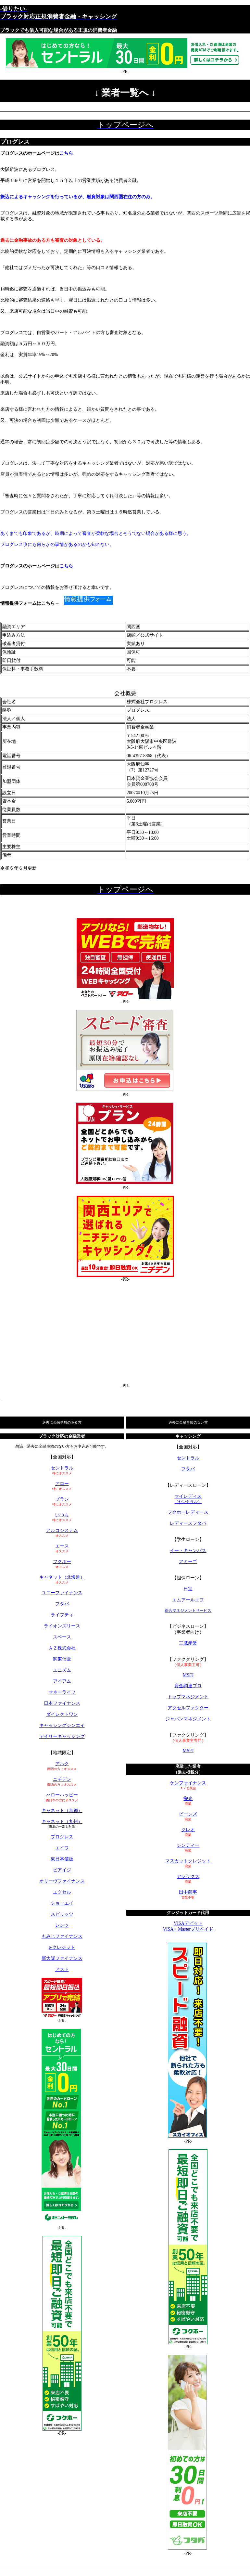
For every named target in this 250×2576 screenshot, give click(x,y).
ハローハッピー (62, 1795)
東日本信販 (62, 1859)
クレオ (188, 1829)
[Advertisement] (125, 1332)
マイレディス (188, 1499)
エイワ (62, 1847)
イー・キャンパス (188, 1550)
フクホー (62, 1561)
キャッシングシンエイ (62, 1725)
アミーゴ (188, 1561)
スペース (62, 1637)
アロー (62, 1483)
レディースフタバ (188, 1523)
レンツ (62, 1925)
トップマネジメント (188, 1696)
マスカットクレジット (188, 1860)
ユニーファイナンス (62, 1592)
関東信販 (62, 1659)
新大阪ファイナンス (62, 1958)
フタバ (62, 1603)
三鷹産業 (188, 1643)
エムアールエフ (188, 1600)
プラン (62, 1499)
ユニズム (62, 1670)
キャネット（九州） (62, 1821)
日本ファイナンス (62, 1703)
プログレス (62, 1836)
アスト (62, 1969)
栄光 (188, 1798)
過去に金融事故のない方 (188, 1422)
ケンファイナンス (188, 1782)
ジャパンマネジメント (188, 1718)
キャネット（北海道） (62, 1577)
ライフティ (62, 1614)
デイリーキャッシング (62, 1736)
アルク (62, 1763)
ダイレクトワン (62, 1714)
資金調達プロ (188, 1685)
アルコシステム (62, 1530)
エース (62, 1546)
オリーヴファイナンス (62, 1881)
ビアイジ (62, 1870)
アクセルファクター (188, 1707)
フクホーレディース (188, 1512)
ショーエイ (62, 1903)
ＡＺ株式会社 (62, 1648)
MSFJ (188, 1675)
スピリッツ (62, 1914)
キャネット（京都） (62, 1810)
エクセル (62, 1892)
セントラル (62, 1468)
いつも (62, 1514)
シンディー (188, 1845)
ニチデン (62, 1779)
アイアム (62, 1681)
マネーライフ (62, 1692)
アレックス (188, 1876)
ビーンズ (188, 1814)
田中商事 (188, 1892)
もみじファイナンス (62, 1936)
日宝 (188, 1588)
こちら (66, 153)
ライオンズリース (62, 1626)
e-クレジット (62, 1947)
